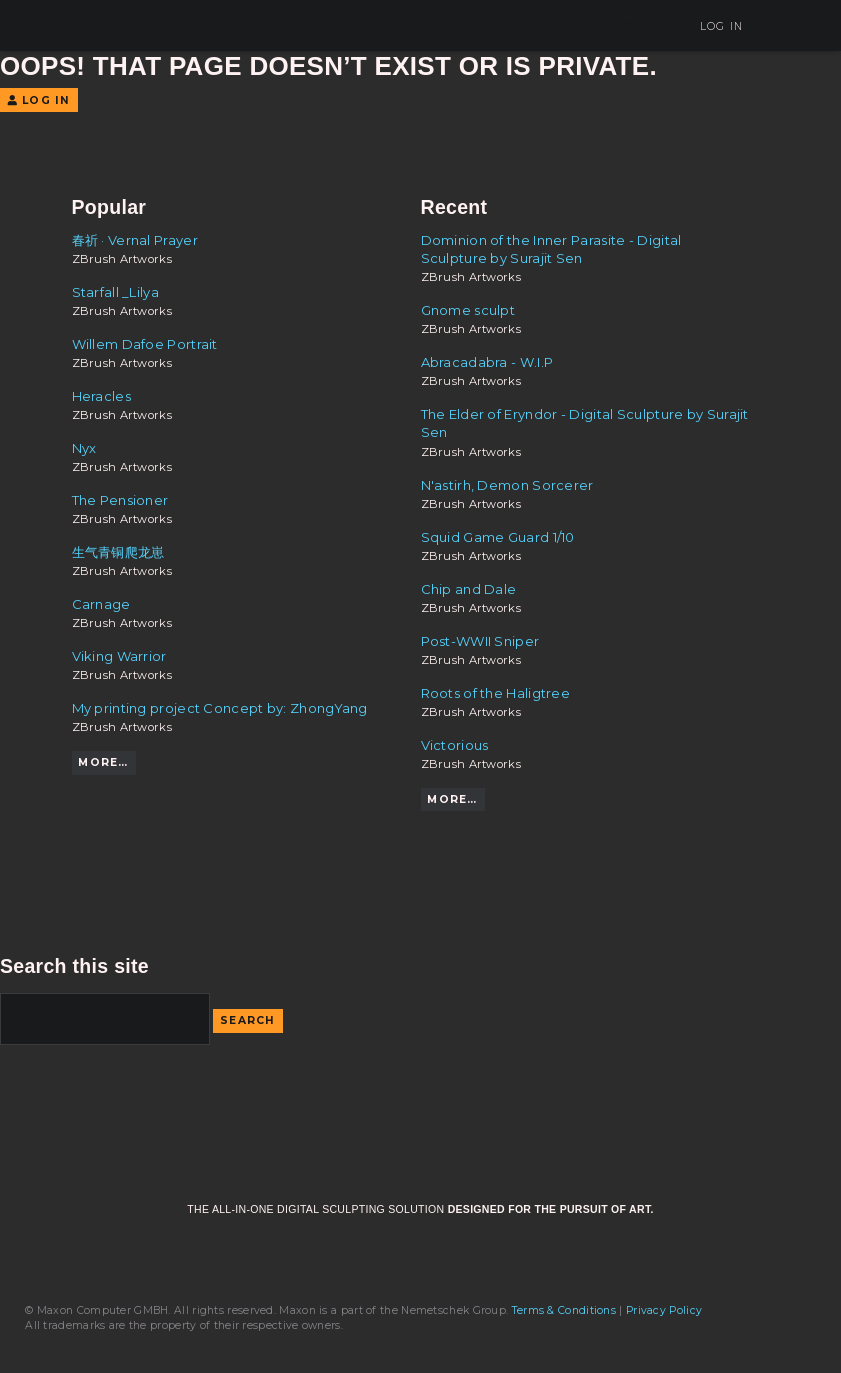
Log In (714, 26)
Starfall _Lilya (116, 292)
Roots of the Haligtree (496, 693)
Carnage (101, 604)
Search (248, 1020)
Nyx (84, 448)
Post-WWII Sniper (480, 641)
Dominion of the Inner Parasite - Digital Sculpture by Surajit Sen (551, 249)
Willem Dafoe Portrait (145, 344)
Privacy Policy (664, 1310)
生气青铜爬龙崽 (118, 552)
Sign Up (639, 26)
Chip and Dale (469, 589)
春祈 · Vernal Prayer (135, 240)
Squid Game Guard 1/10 (498, 537)
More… (103, 762)
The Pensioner (120, 500)
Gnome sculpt (468, 310)
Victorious (455, 745)
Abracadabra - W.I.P (487, 362)
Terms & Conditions (564, 1310)
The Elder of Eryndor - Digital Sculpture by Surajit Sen (585, 423)
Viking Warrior (119, 656)
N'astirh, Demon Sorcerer (507, 485)
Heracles (101, 396)
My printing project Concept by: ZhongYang (220, 708)
